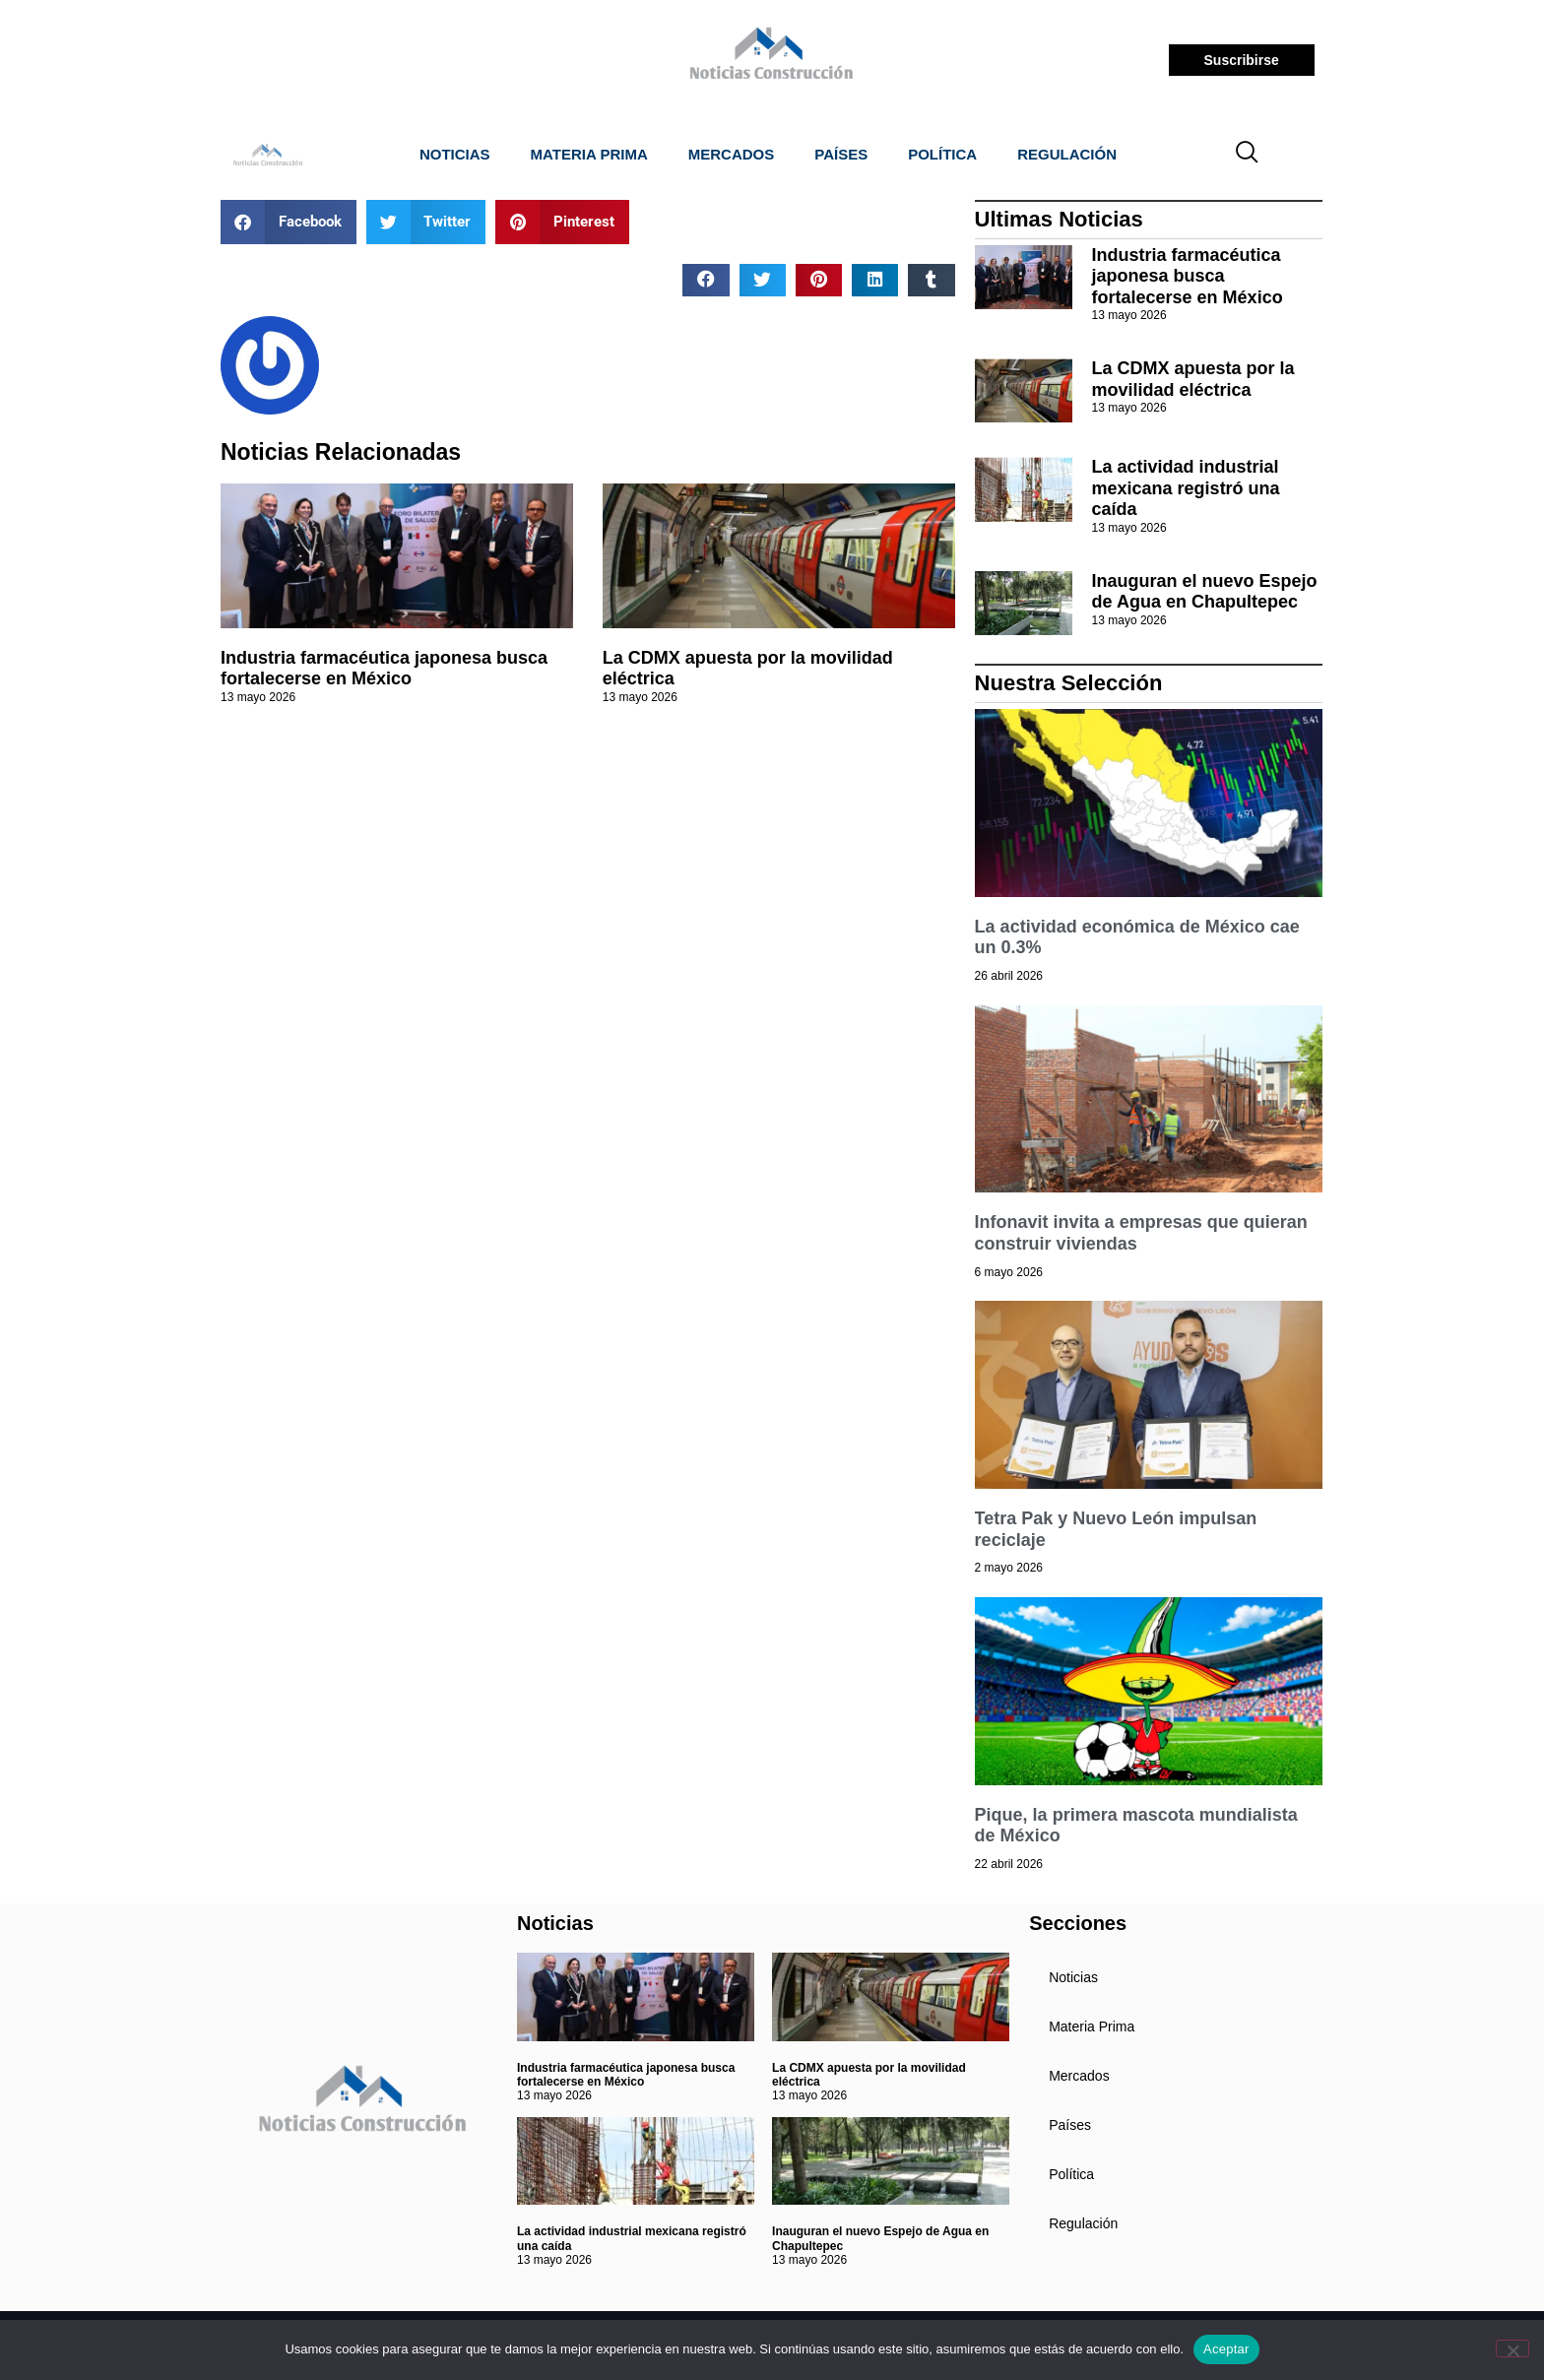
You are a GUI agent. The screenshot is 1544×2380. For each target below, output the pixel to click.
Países (841, 154)
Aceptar (1226, 2349)
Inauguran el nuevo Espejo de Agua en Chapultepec (1205, 591)
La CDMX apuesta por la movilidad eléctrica (1193, 379)
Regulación (1067, 154)
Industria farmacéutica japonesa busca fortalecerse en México (384, 668)
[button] (288, 222)
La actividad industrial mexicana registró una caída (1186, 488)
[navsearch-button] (1247, 154)
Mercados (731, 154)
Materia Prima (589, 154)
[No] (1512, 2348)
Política (942, 154)
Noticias (454, 154)
